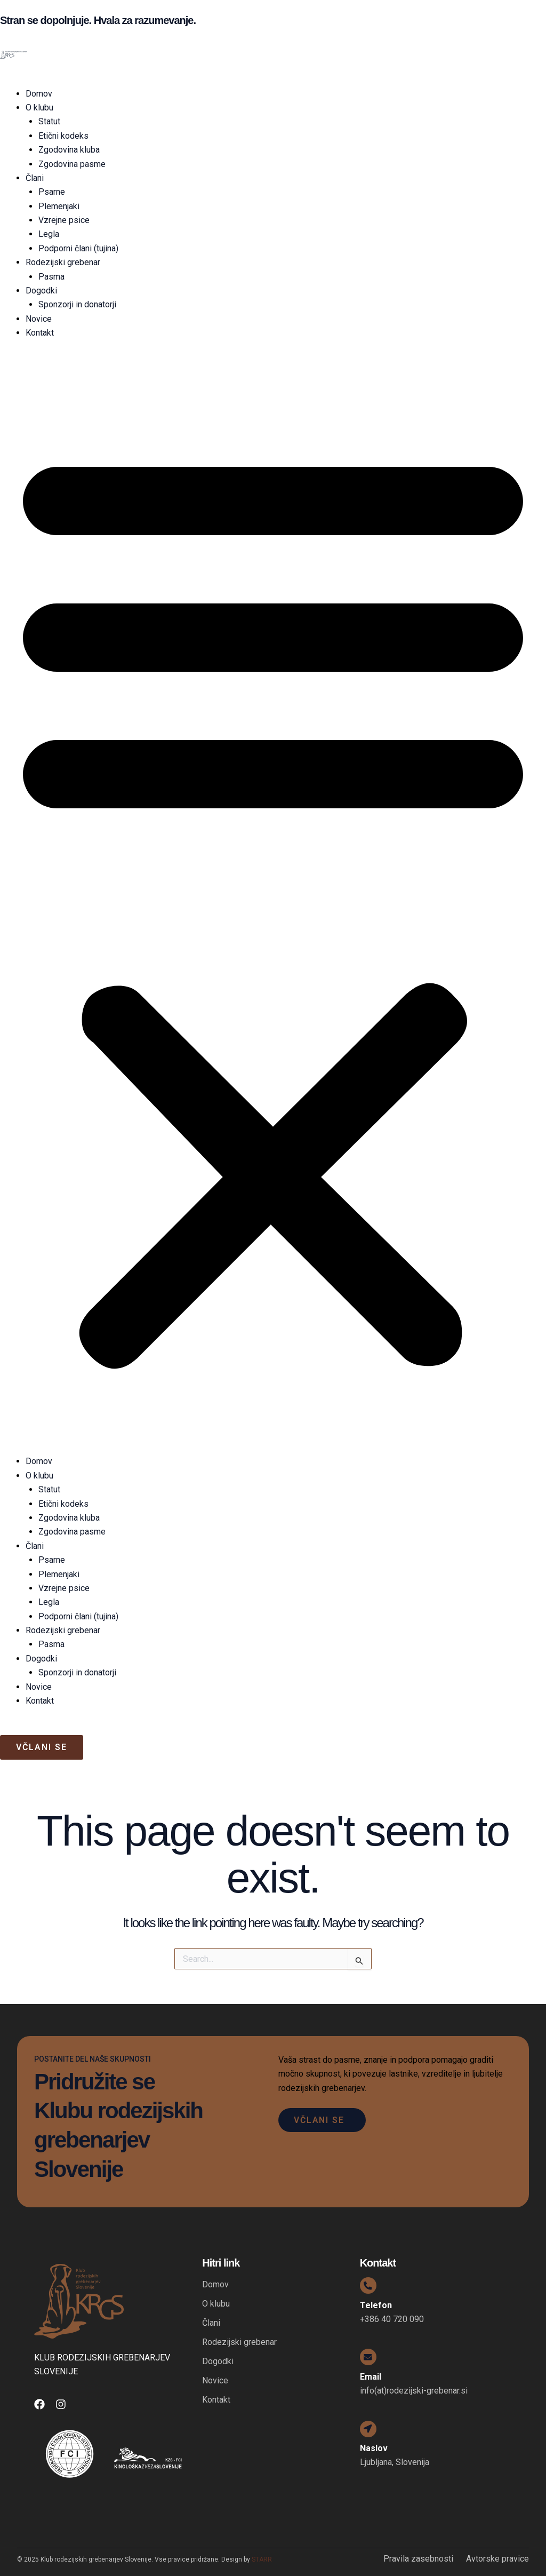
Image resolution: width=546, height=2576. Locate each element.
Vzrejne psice (64, 220)
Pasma (51, 277)
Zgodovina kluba (69, 150)
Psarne (51, 192)
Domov (39, 94)
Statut (49, 121)
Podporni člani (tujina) (78, 248)
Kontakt (40, 333)
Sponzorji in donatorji (77, 304)
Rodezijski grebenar (63, 262)
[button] (273, 904)
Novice (39, 319)
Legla (48, 234)
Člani (35, 178)
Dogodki (41, 290)
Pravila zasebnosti (418, 2559)
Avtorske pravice (497, 2559)
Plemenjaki (58, 206)
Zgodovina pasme (72, 164)
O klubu (39, 107)
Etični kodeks (63, 136)
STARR (262, 2559)
